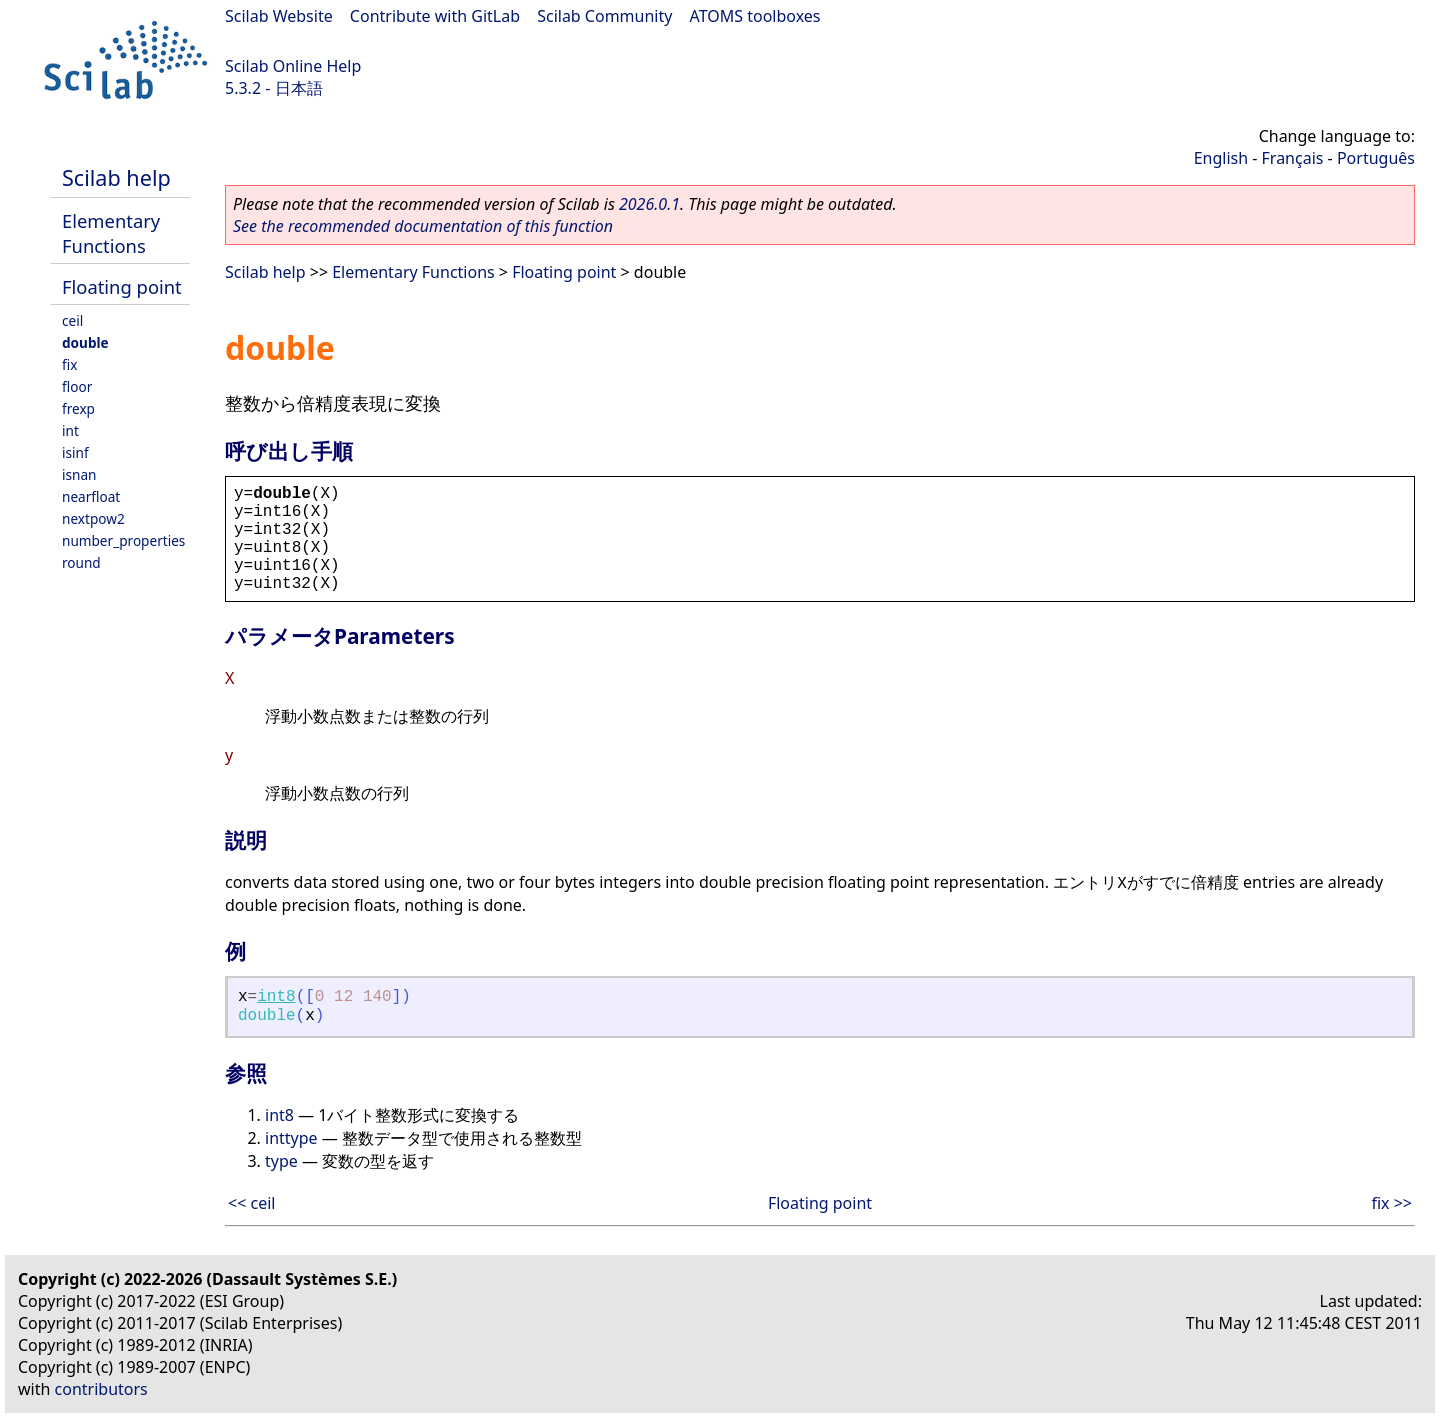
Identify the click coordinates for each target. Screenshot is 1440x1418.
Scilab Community (604, 16)
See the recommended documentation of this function (423, 226)
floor (77, 386)
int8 (276, 997)
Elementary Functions (111, 233)
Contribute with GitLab (435, 16)
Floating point (122, 286)
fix (69, 364)
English (1221, 158)
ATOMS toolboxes (755, 16)
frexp (78, 408)
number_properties (123, 540)
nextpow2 (93, 518)
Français (1293, 158)
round (81, 562)
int (70, 430)
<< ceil (251, 1203)
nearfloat (91, 496)
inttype (291, 1138)
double (85, 342)
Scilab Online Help (293, 66)
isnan (79, 474)
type (281, 1161)
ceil (72, 320)
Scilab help (116, 177)
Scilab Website (279, 16)
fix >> (1391, 1203)
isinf (75, 452)
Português (1376, 158)
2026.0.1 (649, 204)
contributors (101, 1389)
